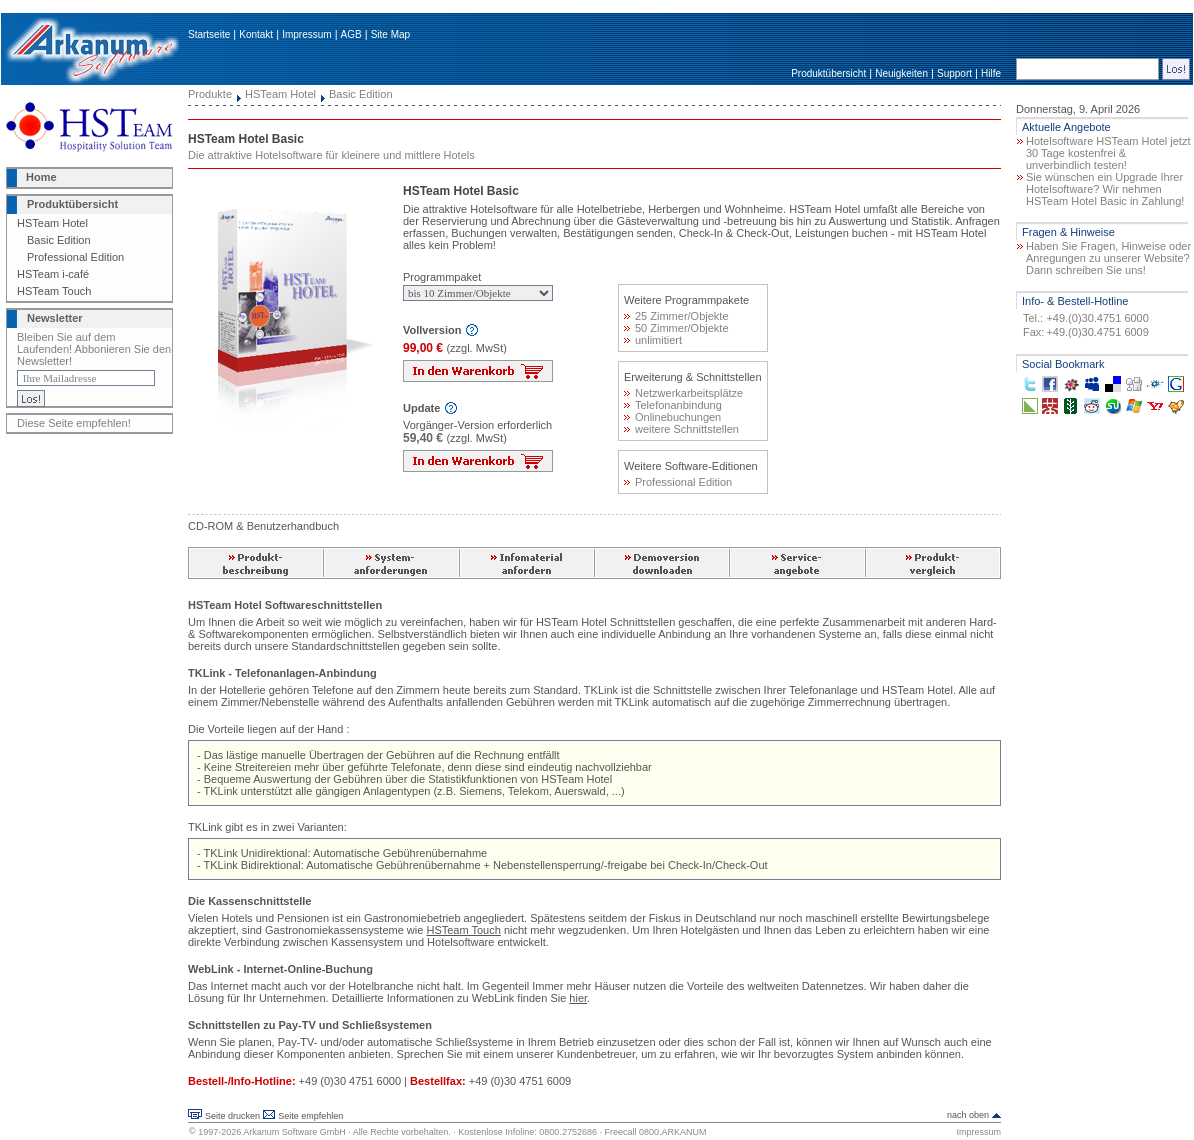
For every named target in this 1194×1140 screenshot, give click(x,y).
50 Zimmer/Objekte (676, 328)
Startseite (209, 34)
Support (954, 73)
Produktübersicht (828, 73)
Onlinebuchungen (672, 417)
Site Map (390, 34)
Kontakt (256, 34)
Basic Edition (59, 240)
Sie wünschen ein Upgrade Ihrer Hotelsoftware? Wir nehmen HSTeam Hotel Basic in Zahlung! (1105, 189)
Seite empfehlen (310, 1116)
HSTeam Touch (54, 291)
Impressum (306, 34)
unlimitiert (653, 340)
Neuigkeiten (901, 73)
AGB (351, 34)
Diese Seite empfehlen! (74, 423)
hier (578, 998)
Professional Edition (75, 257)
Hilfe (991, 73)
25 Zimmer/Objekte (676, 316)
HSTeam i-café (53, 274)
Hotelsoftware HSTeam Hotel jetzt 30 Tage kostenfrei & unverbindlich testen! (1108, 153)
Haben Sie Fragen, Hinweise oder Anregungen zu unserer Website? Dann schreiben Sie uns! (1108, 258)
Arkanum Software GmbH (294, 1132)
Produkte (210, 94)
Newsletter (55, 318)
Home (41, 177)
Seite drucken (232, 1116)
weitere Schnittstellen (681, 429)
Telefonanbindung (673, 405)
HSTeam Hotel (52, 223)
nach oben (968, 1115)
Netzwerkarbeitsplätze (683, 393)
